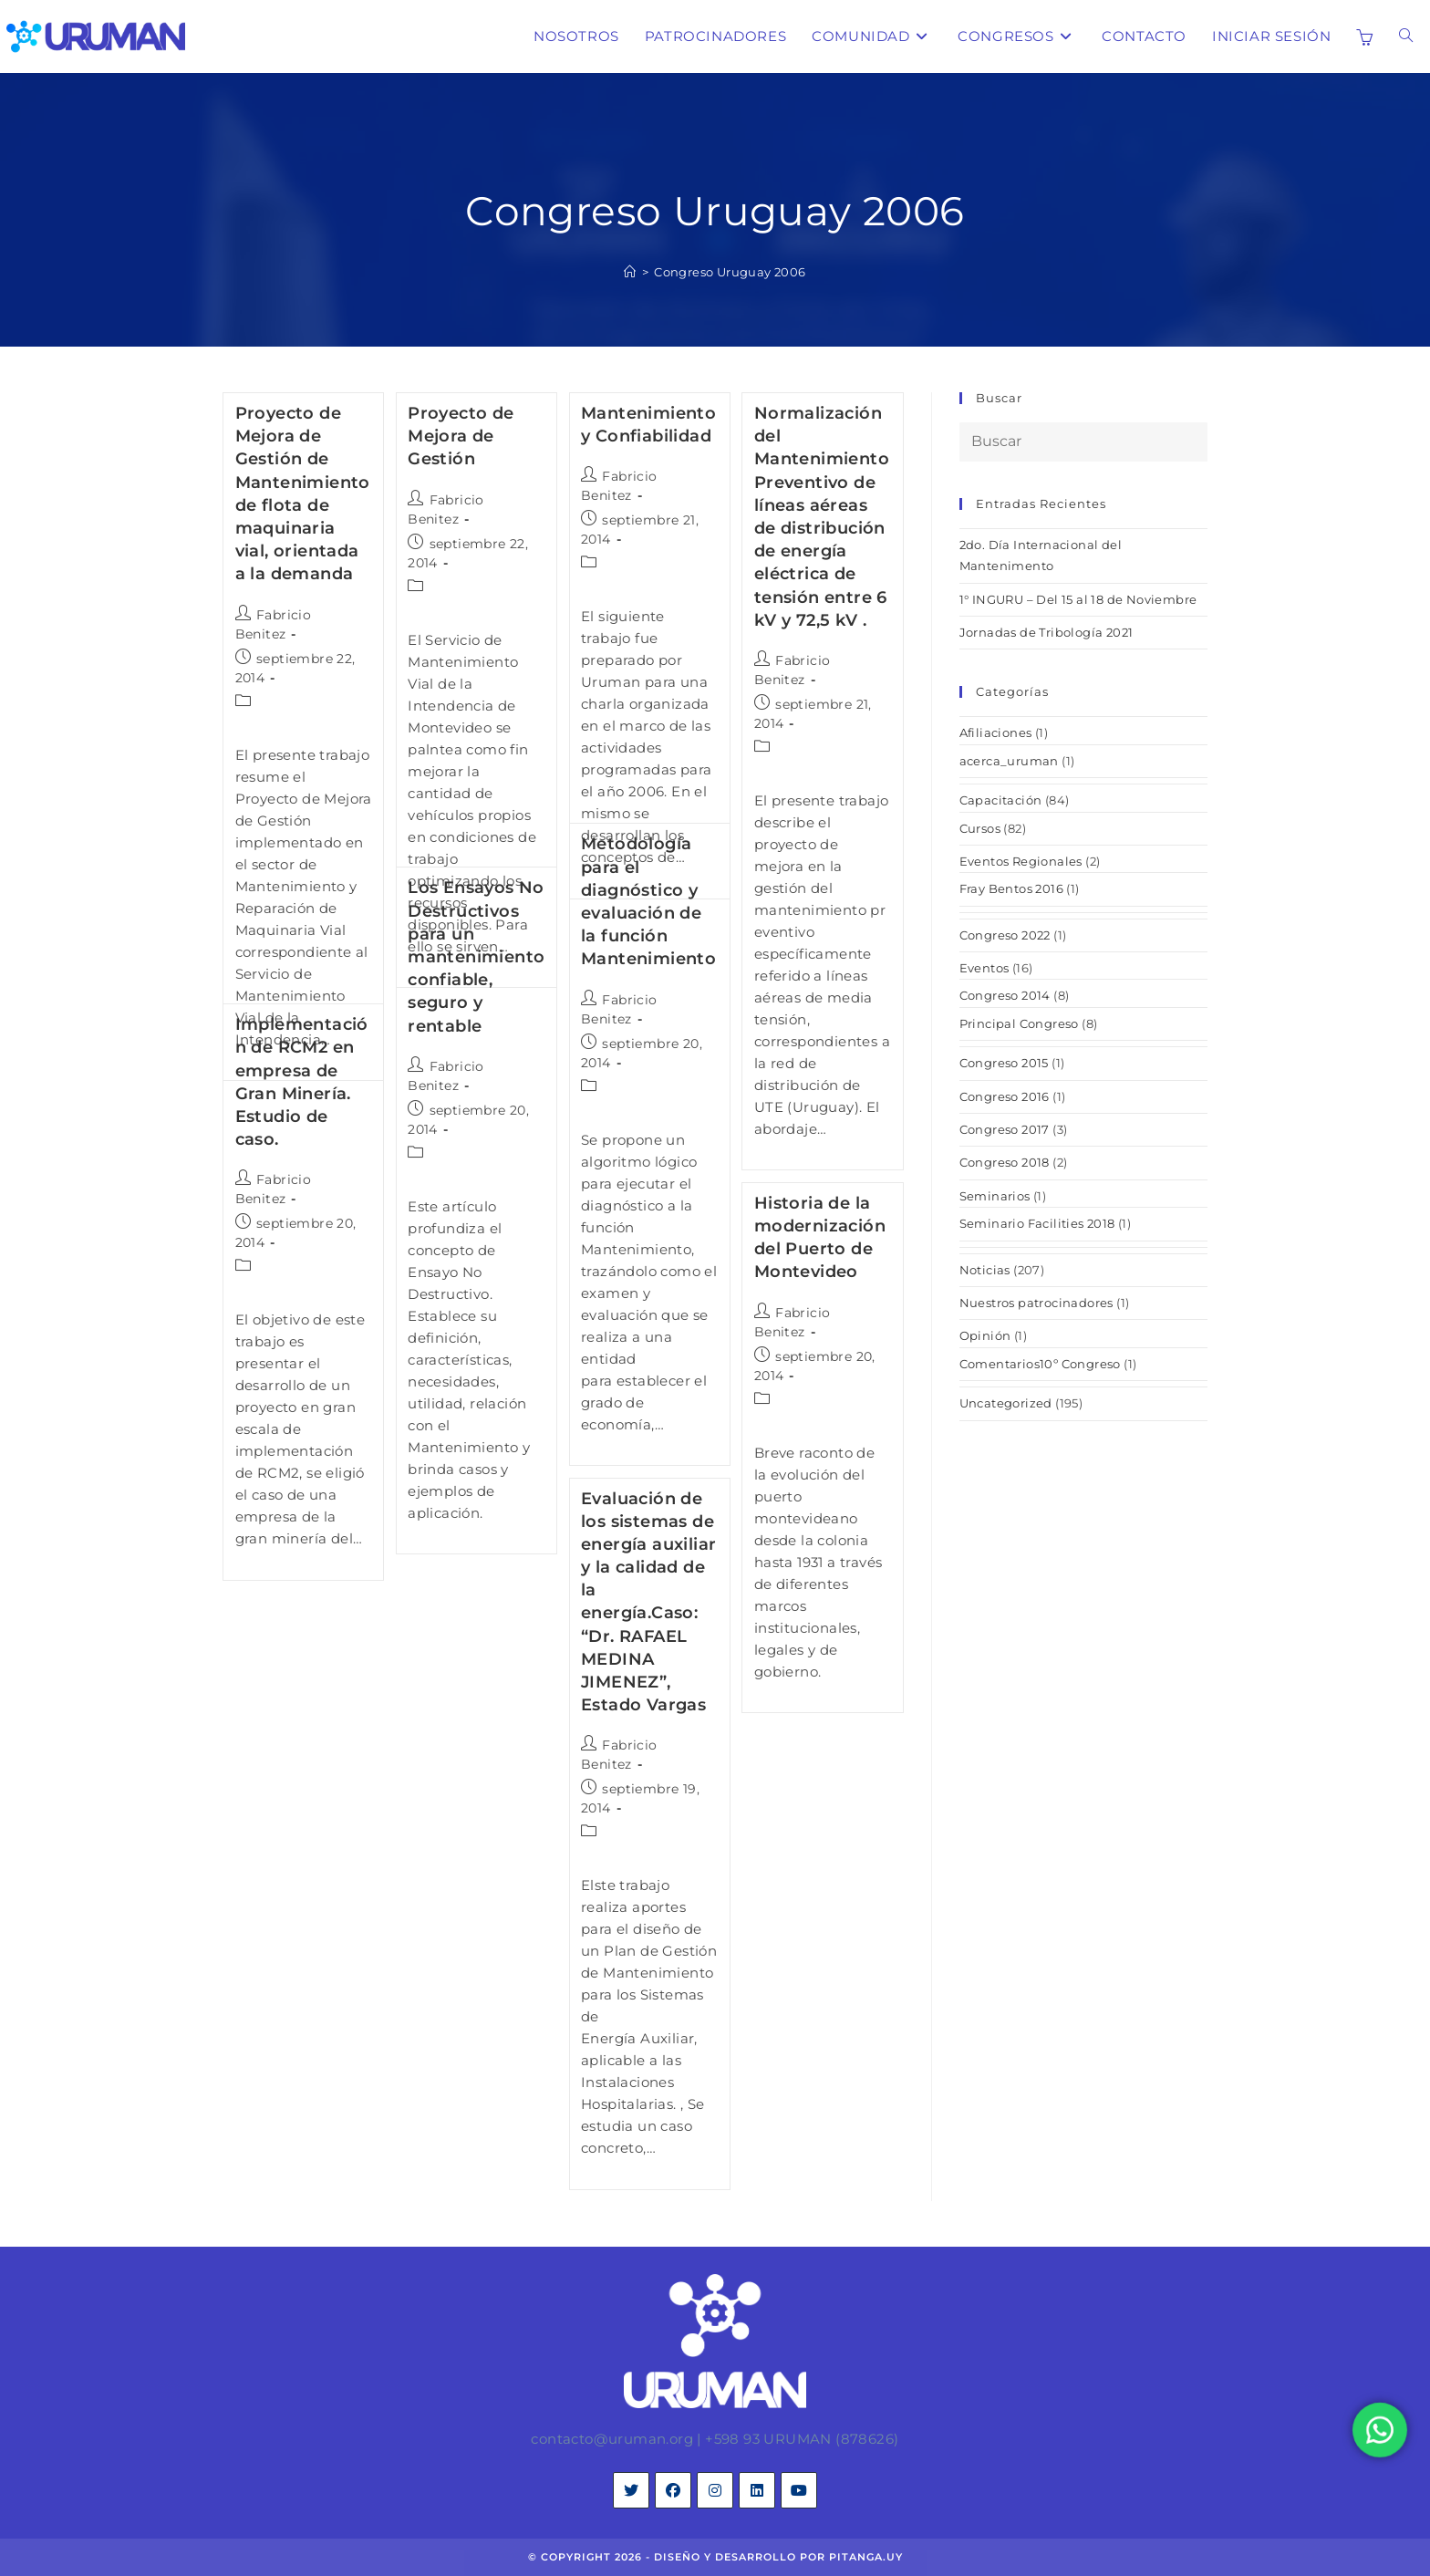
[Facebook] (673, 2490)
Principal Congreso (1019, 1023)
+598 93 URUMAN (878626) (801, 2438)
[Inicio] (630, 272)
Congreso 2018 (1004, 1162)
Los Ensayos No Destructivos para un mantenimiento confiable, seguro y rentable (476, 956)
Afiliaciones (995, 732)
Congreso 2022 (1005, 935)
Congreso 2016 (1004, 1096)
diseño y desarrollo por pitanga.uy (778, 2556)
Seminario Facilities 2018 (1037, 1223)
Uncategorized (1005, 1403)
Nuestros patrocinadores (1036, 1302)
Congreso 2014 (1005, 995)
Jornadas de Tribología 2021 (1046, 632)
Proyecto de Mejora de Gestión (460, 436)
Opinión (985, 1335)
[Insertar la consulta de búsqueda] (1083, 442)
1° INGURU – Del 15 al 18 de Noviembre (1078, 599)
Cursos (979, 828)
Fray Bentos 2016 (1011, 888)
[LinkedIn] (757, 2490)
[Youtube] (799, 2490)
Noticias (984, 1269)
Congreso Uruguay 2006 (729, 272)
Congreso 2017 (1004, 1129)
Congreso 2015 (1004, 1062)
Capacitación (1000, 800)
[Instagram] (715, 2490)
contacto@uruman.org (612, 2438)
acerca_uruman (1009, 760)
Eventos (984, 968)
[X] (631, 2490)
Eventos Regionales (1021, 861)
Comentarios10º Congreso (1040, 1363)
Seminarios (995, 1196)
